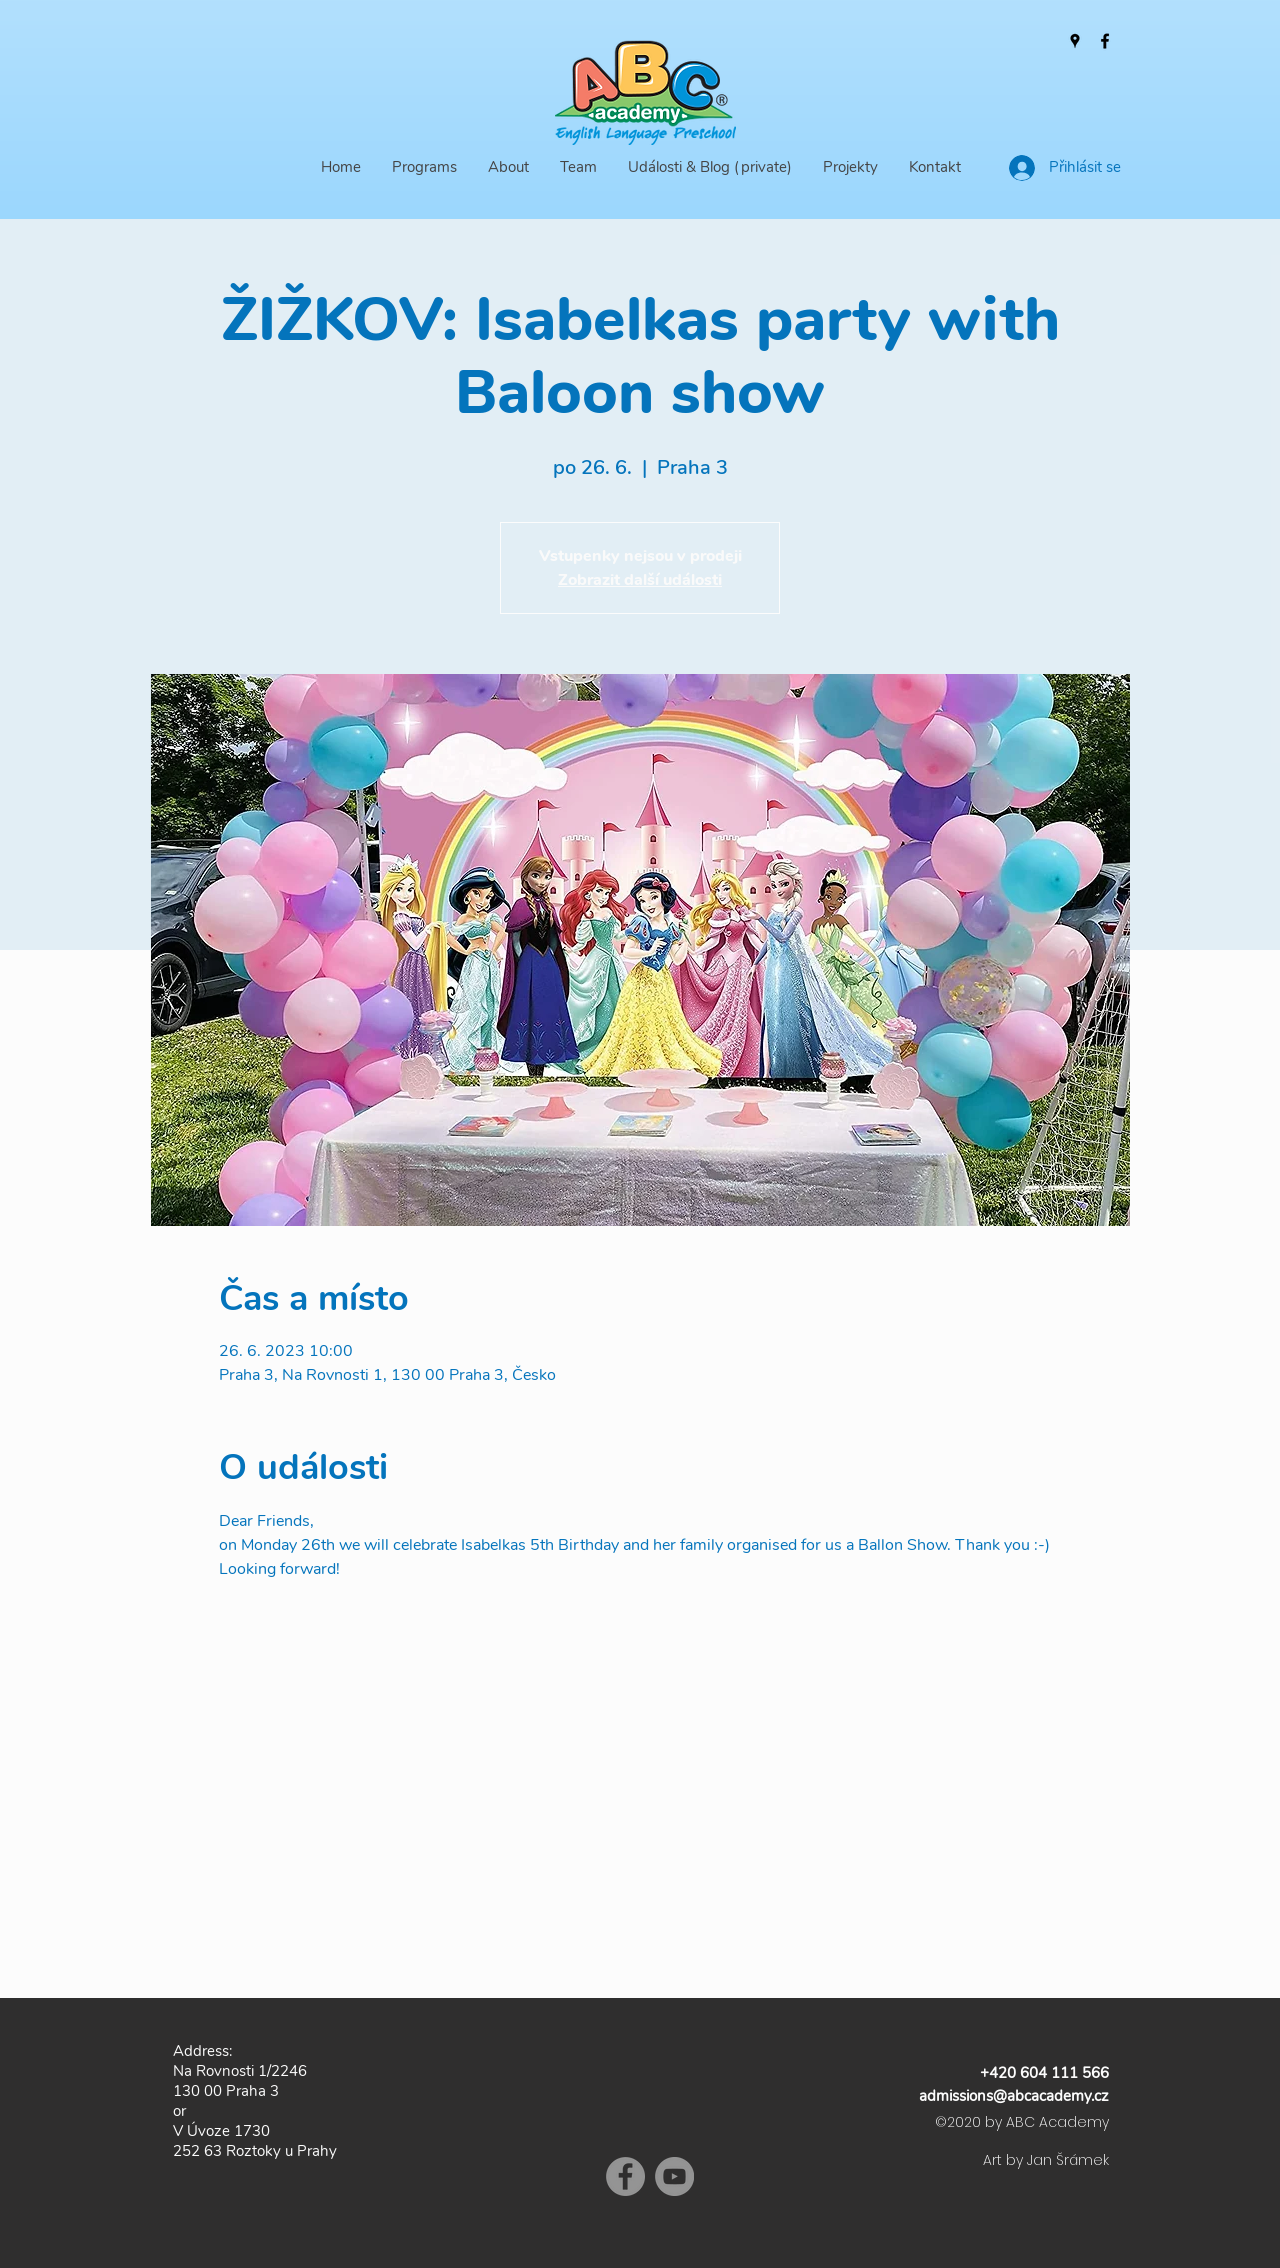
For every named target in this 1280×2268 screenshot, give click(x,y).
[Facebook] (1105, 41)
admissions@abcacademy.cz (1014, 2096)
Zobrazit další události (640, 580)
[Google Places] (1075, 41)
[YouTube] (674, 2176)
